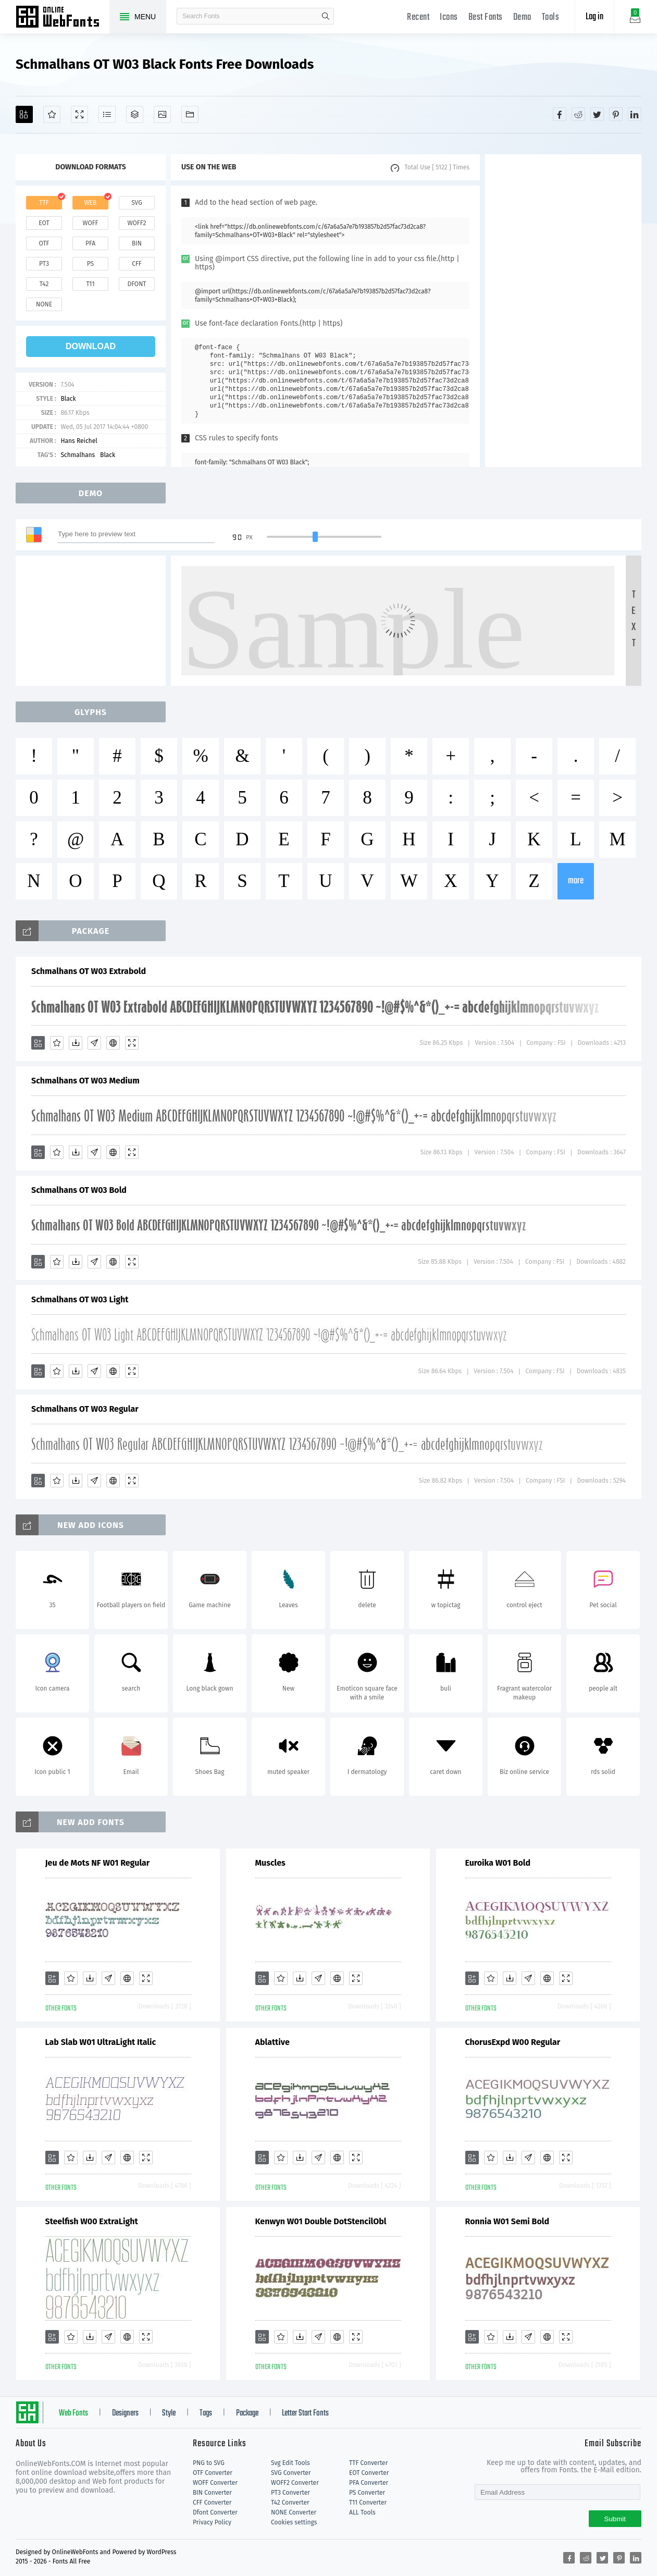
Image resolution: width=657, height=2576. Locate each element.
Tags (206, 2413)
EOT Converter (369, 2472)
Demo (522, 17)
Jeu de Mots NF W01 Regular (97, 1863)
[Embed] (113, 1043)
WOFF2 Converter (295, 2482)
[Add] (24, 114)
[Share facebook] (559, 114)
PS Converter (367, 2492)
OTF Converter (212, 2472)
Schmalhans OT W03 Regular (85, 1409)
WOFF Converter (215, 2482)
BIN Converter (212, 2492)
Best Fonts (485, 17)
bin (137, 243)
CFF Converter (212, 2502)
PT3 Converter (290, 2492)
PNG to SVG (209, 2463)
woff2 (137, 223)
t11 (90, 284)
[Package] (134, 114)
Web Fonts (73, 2413)
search (325, 16)
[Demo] (79, 114)
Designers (125, 2413)
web (90, 202)
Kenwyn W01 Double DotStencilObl (321, 2221)
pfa (90, 243)
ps (90, 263)
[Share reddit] (578, 114)
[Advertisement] (563, 310)
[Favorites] (51, 114)
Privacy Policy (212, 2522)
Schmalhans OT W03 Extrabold (88, 971)
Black (68, 398)
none (44, 304)
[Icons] (162, 114)
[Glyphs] (107, 114)
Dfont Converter (215, 2512)
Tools (551, 17)
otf (44, 243)
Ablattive (272, 2042)
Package (247, 2413)
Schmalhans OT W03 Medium (85, 1081)
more (576, 881)
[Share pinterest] (616, 114)
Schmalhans (77, 455)
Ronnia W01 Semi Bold (507, 2221)
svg (136, 202)
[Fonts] (190, 114)
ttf (43, 202)
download (91, 346)
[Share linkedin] (634, 114)
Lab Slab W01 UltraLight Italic (100, 2042)
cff (137, 263)
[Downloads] (75, 1043)
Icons (449, 17)
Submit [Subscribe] (615, 2519)
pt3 (44, 263)
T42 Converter (290, 2502)
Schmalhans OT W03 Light (79, 1299)
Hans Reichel (78, 441)
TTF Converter (368, 2463)
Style (169, 2413)
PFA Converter (368, 2482)
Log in (594, 16)
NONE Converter (293, 2512)
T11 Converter (368, 2502)
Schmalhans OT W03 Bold (79, 1190)
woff (90, 223)
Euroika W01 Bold (498, 1863)
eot (44, 223)
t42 (44, 284)
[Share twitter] (597, 114)
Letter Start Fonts (305, 2413)
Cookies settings (294, 2522)
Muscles (270, 1863)
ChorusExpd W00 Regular (513, 2042)
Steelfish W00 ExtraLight (91, 2221)
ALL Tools (362, 2512)
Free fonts (62, 17)
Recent (418, 17)
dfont (136, 284)
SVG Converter (291, 2472)
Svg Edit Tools (290, 2463)
